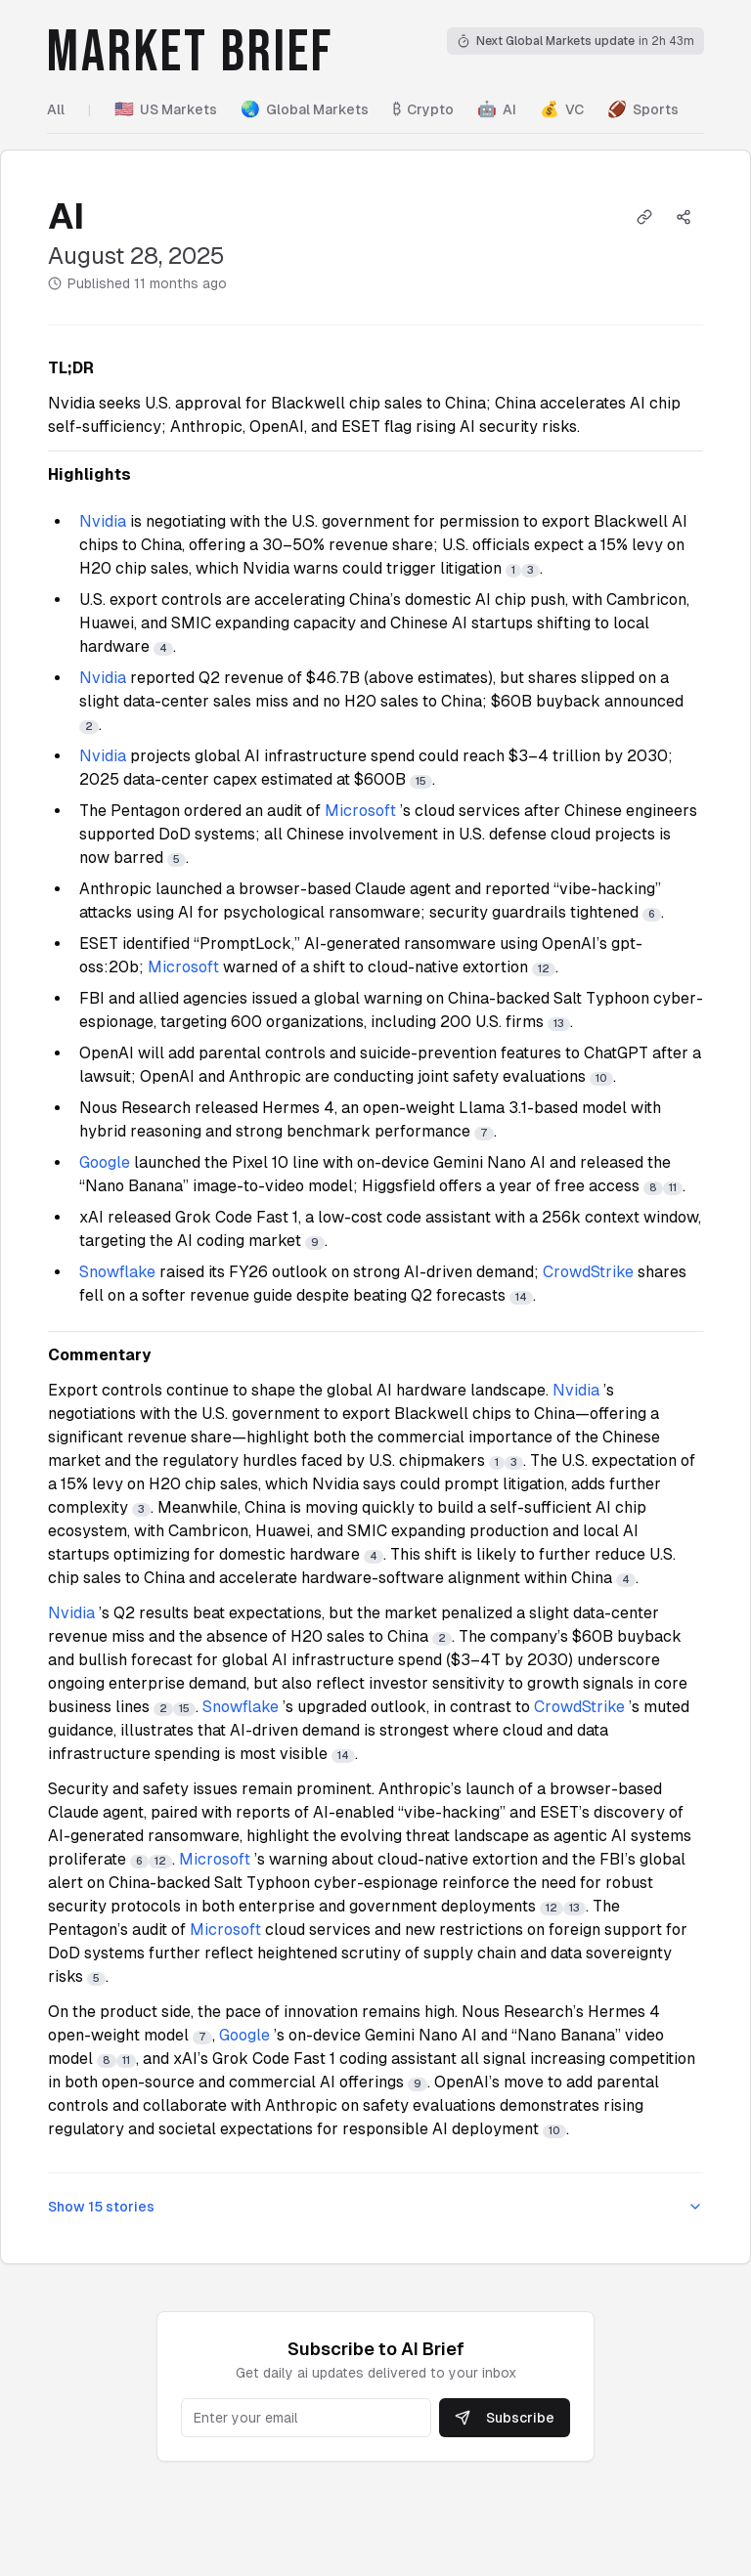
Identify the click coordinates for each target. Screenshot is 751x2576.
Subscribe (504, 2418)
